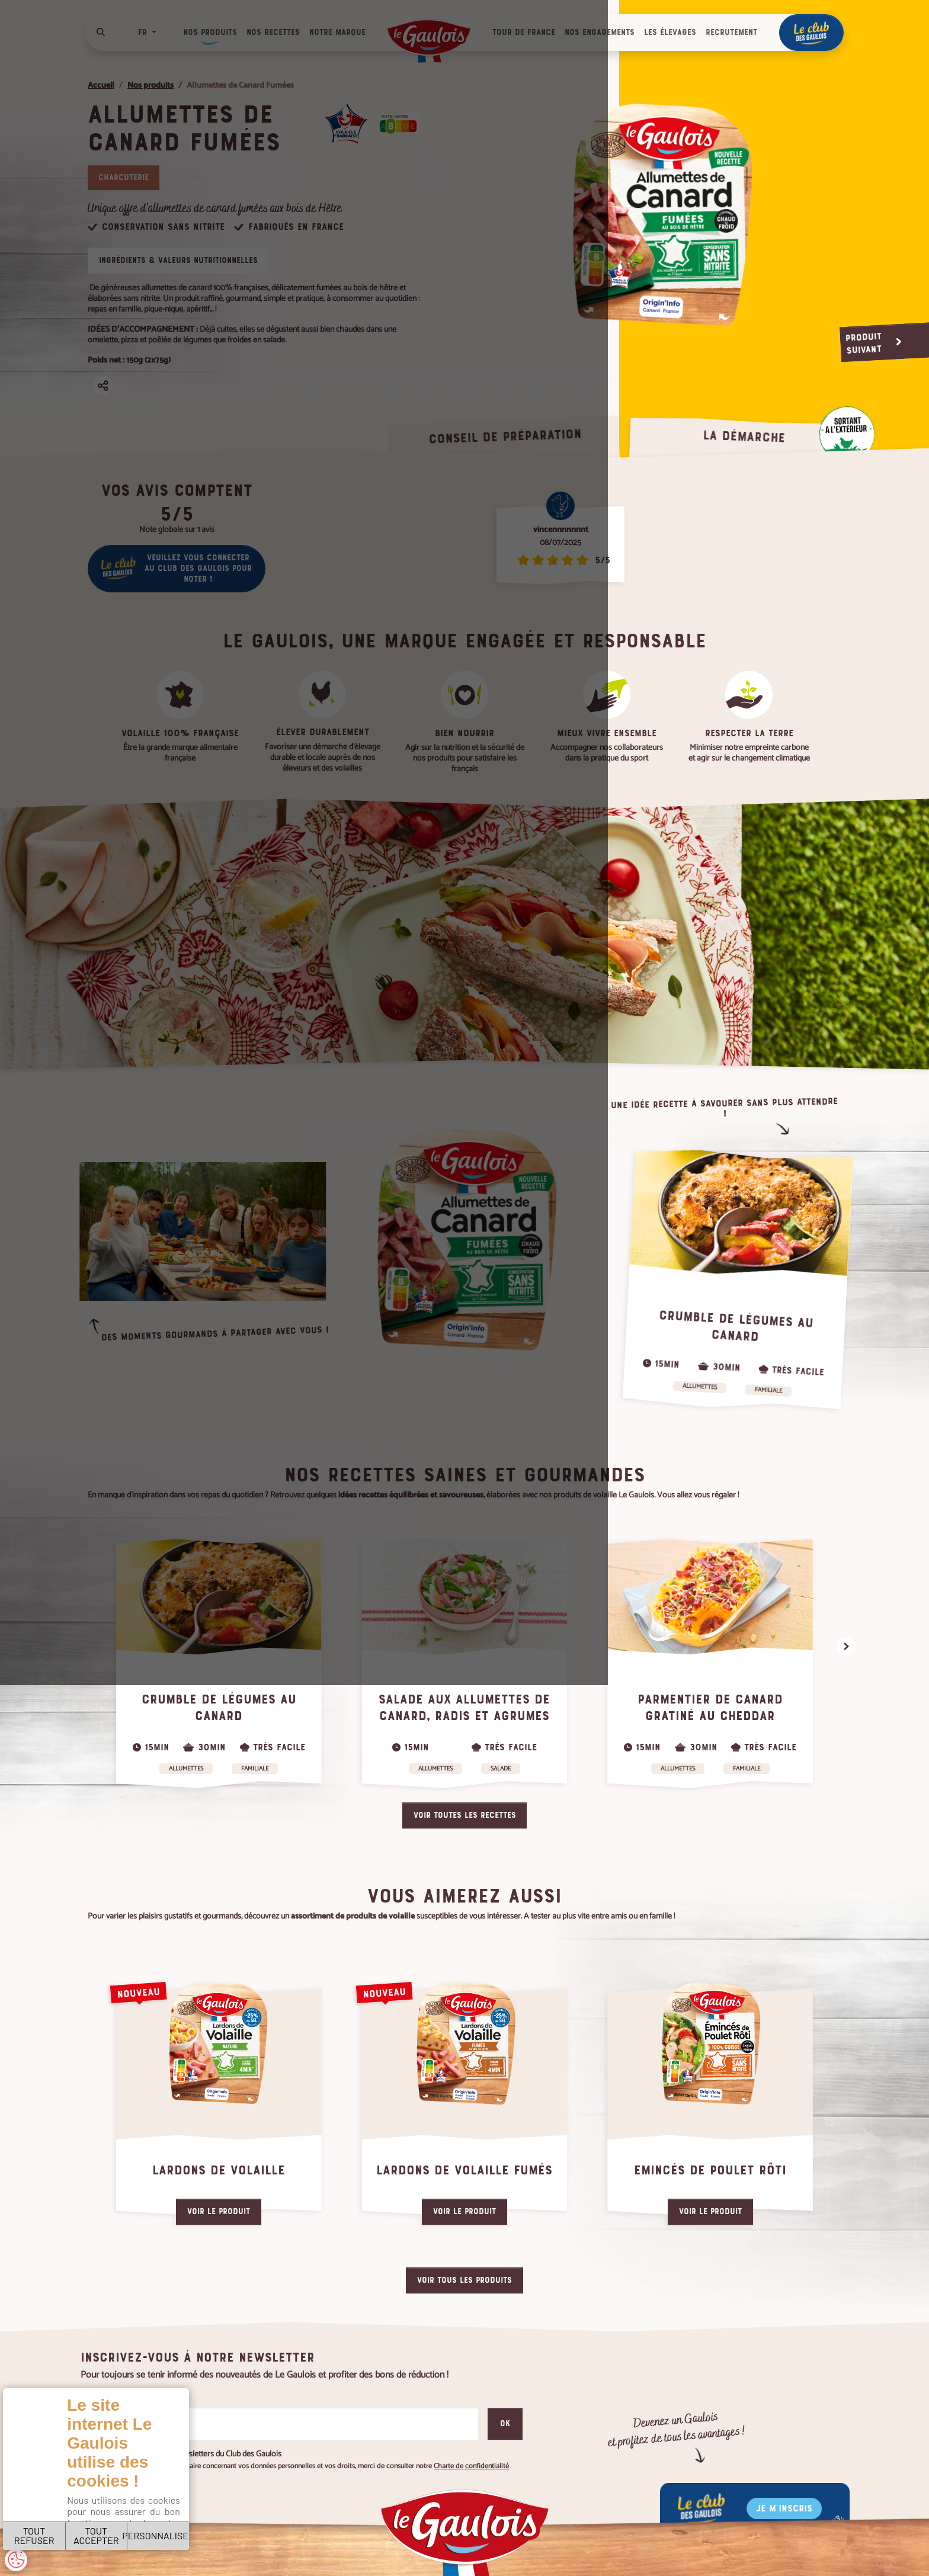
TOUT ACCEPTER (147, 2521)
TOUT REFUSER (52, 2521)
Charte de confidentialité (152, 2486)
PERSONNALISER (241, 2521)
